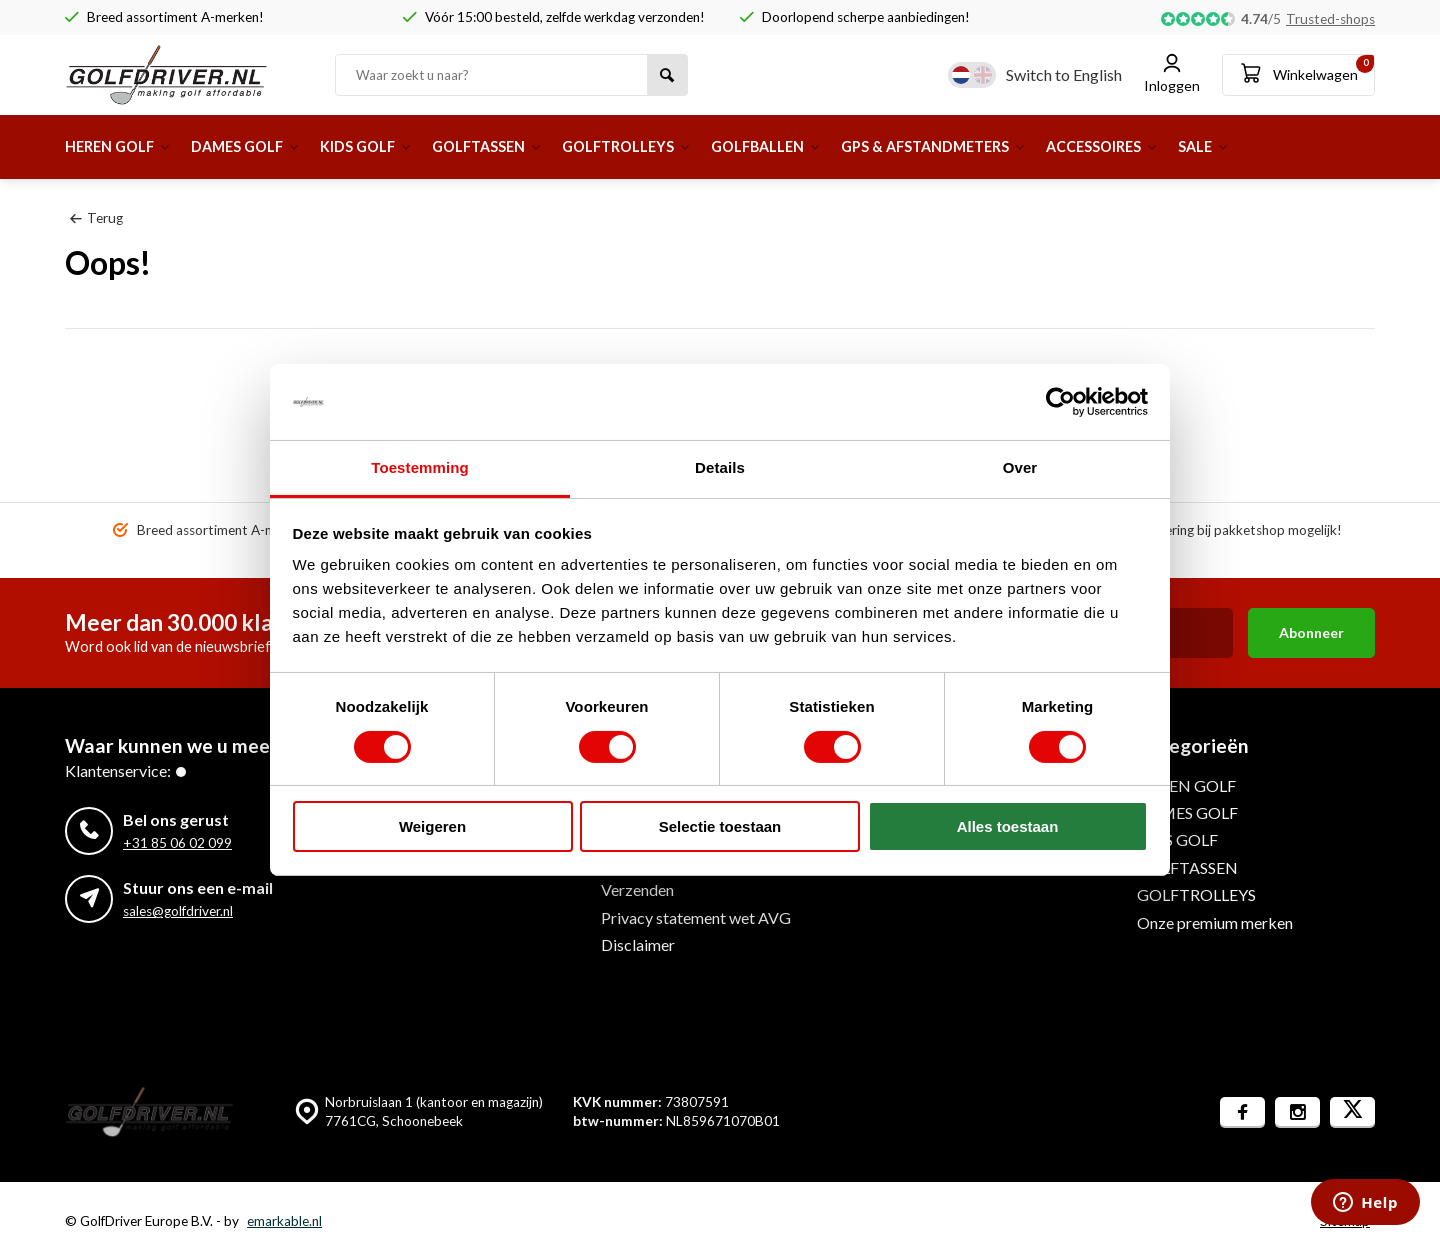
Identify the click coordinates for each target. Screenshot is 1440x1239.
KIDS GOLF (396, 146)
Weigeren (432, 826)
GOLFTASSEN (528, 146)
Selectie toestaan (720, 826)
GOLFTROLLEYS (682, 146)
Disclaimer (638, 944)
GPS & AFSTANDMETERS (1020, 146)
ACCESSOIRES (1205, 146)
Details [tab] (720, 467)
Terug (96, 218)
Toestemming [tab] (420, 467)
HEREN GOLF (124, 146)
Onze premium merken (1215, 922)
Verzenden (637, 889)
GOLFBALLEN (836, 146)
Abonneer (1311, 632)
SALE (1316, 146)
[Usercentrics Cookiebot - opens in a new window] (1060, 402)
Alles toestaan (1008, 826)
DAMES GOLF (264, 146)
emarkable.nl (284, 1221)
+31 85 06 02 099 (177, 843)
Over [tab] (1020, 467)
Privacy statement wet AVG (696, 917)
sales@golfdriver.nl (178, 911)
